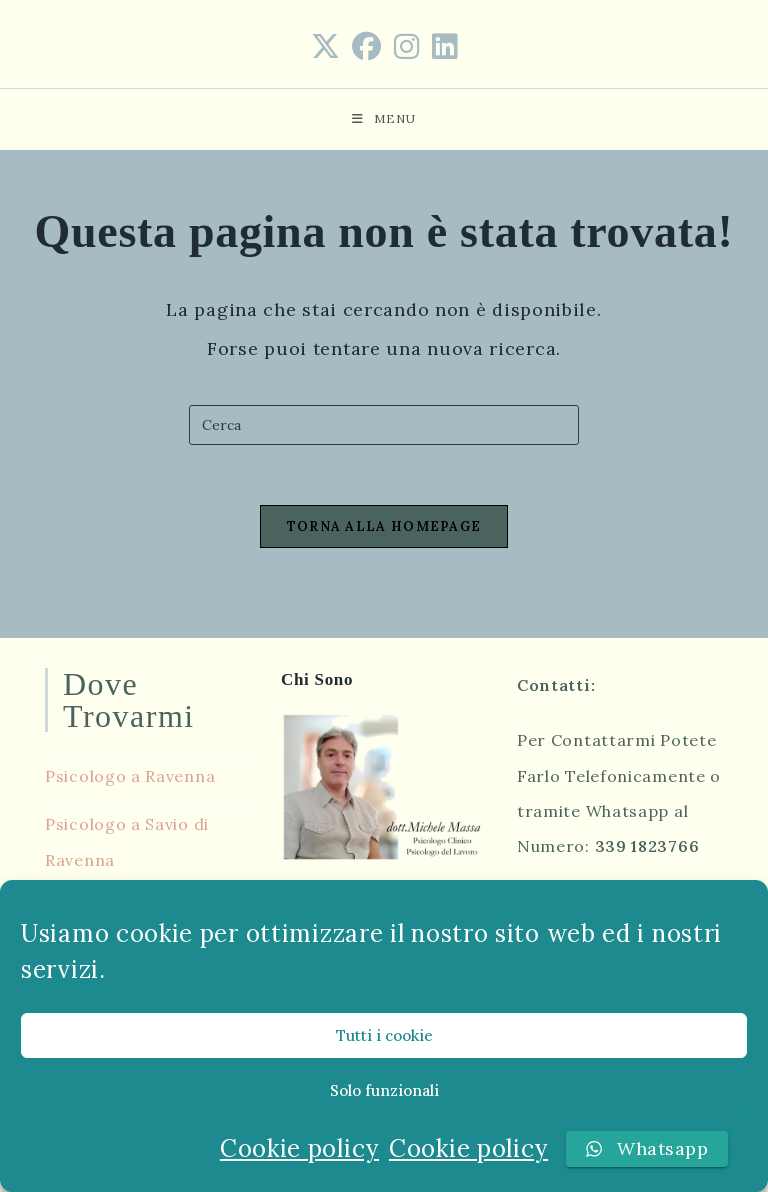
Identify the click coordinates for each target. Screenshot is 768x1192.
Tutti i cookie (384, 1035)
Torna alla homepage (384, 526)
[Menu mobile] (384, 119)
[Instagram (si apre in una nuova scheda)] (407, 47)
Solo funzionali (384, 1090)
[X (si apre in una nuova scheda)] (326, 47)
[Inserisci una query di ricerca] (384, 425)
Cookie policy (299, 1148)
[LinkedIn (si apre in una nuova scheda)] (445, 47)
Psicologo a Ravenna (130, 776)
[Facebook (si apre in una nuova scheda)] (367, 47)
